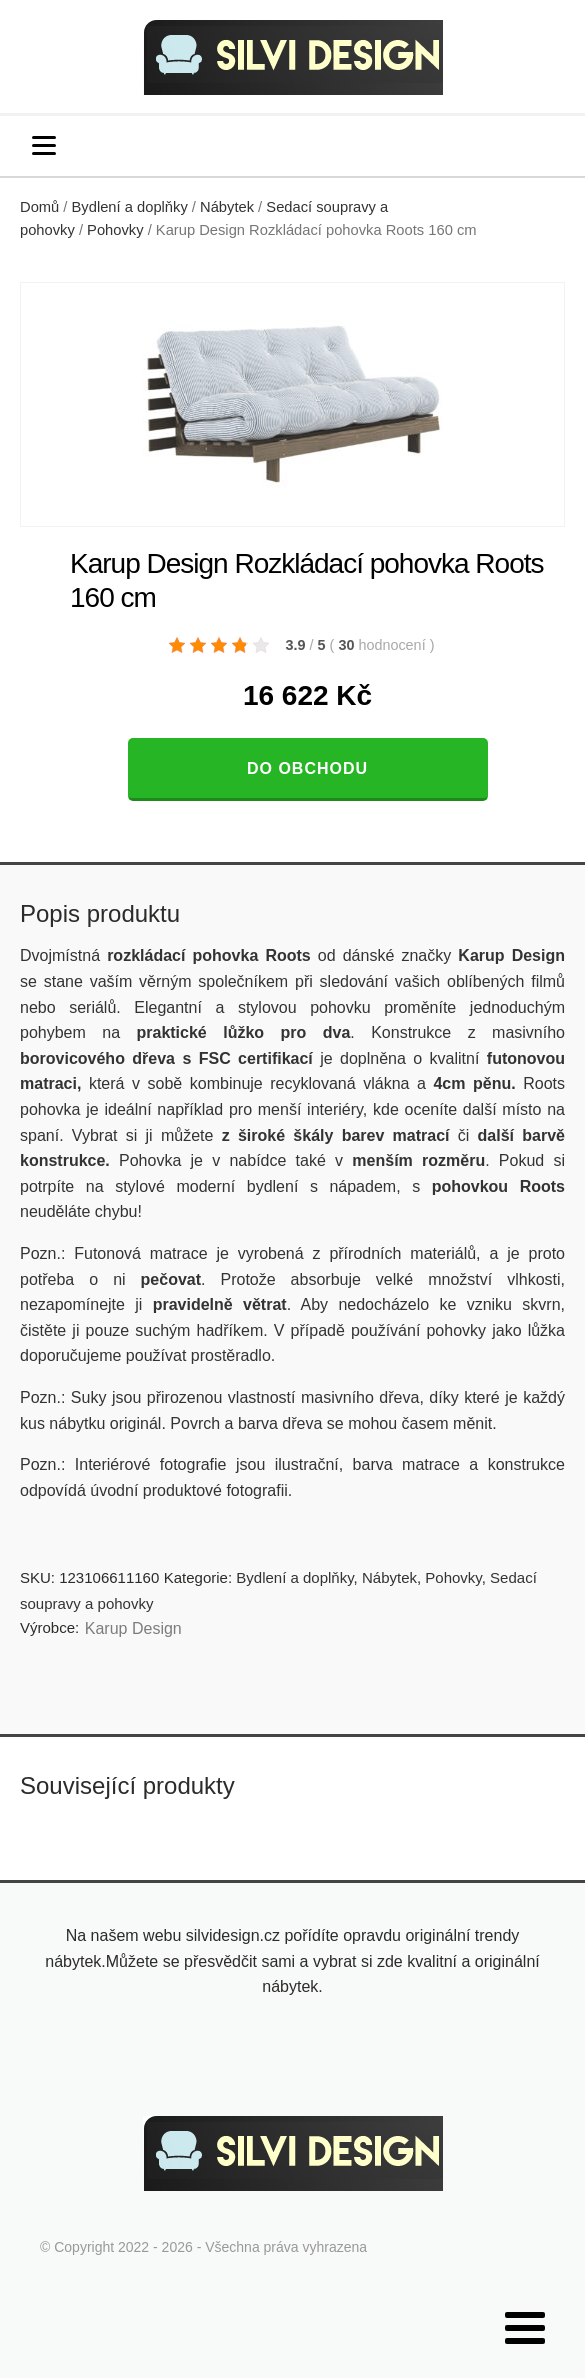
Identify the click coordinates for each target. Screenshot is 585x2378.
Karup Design (133, 1628)
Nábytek (227, 207)
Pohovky (115, 230)
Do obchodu (307, 768)
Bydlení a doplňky (130, 207)
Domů (39, 207)
